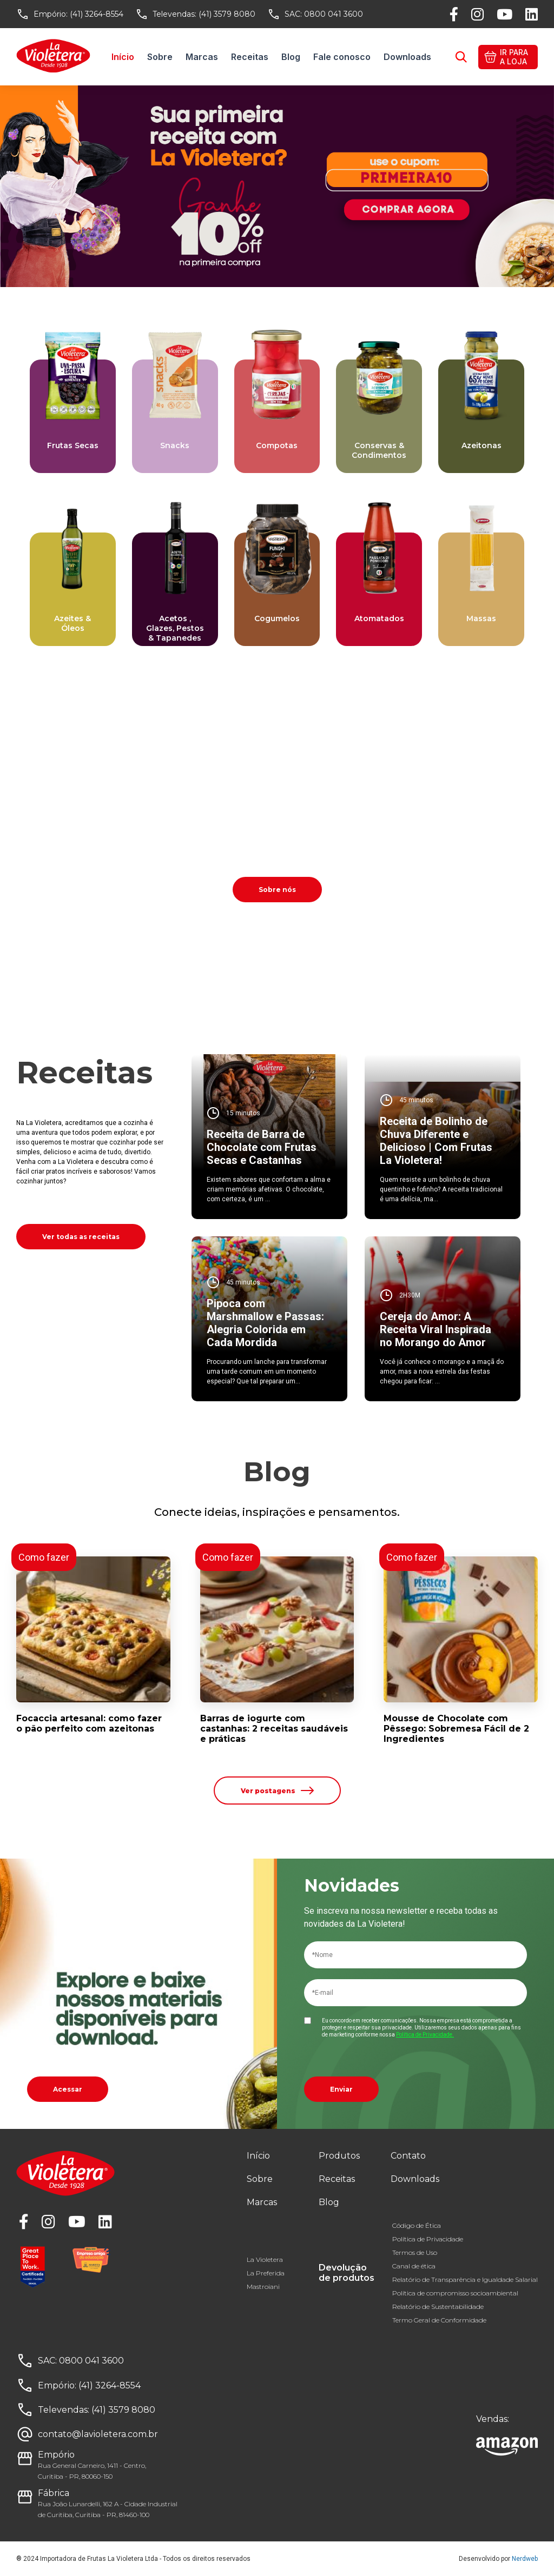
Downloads (407, 56)
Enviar (341, 2089)
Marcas (202, 56)
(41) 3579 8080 (227, 14)
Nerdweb (525, 2558)
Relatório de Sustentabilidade (438, 2306)
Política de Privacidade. (425, 2035)
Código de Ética (416, 2225)
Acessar (67, 2089)
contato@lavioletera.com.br (98, 2434)
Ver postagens (277, 1790)
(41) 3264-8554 (96, 14)
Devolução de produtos (346, 2272)
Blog (290, 56)
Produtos (339, 2156)
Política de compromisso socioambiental (455, 2293)
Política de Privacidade (427, 2239)
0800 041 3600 (333, 14)
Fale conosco (342, 56)
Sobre (160, 56)
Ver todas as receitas (81, 1237)
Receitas (249, 56)
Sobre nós (277, 890)
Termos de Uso (414, 2252)
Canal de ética (414, 2266)
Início (122, 56)
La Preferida (266, 2273)
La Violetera (265, 2259)
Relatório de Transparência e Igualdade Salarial (465, 2279)
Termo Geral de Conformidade (439, 2320)
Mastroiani (263, 2286)
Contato (408, 2156)
